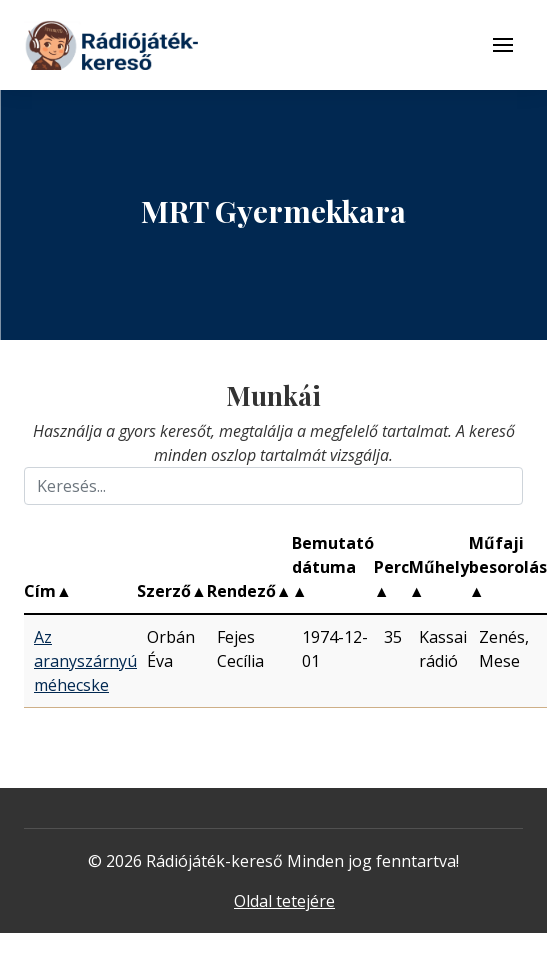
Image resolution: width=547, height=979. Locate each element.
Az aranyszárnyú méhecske (85, 661)
